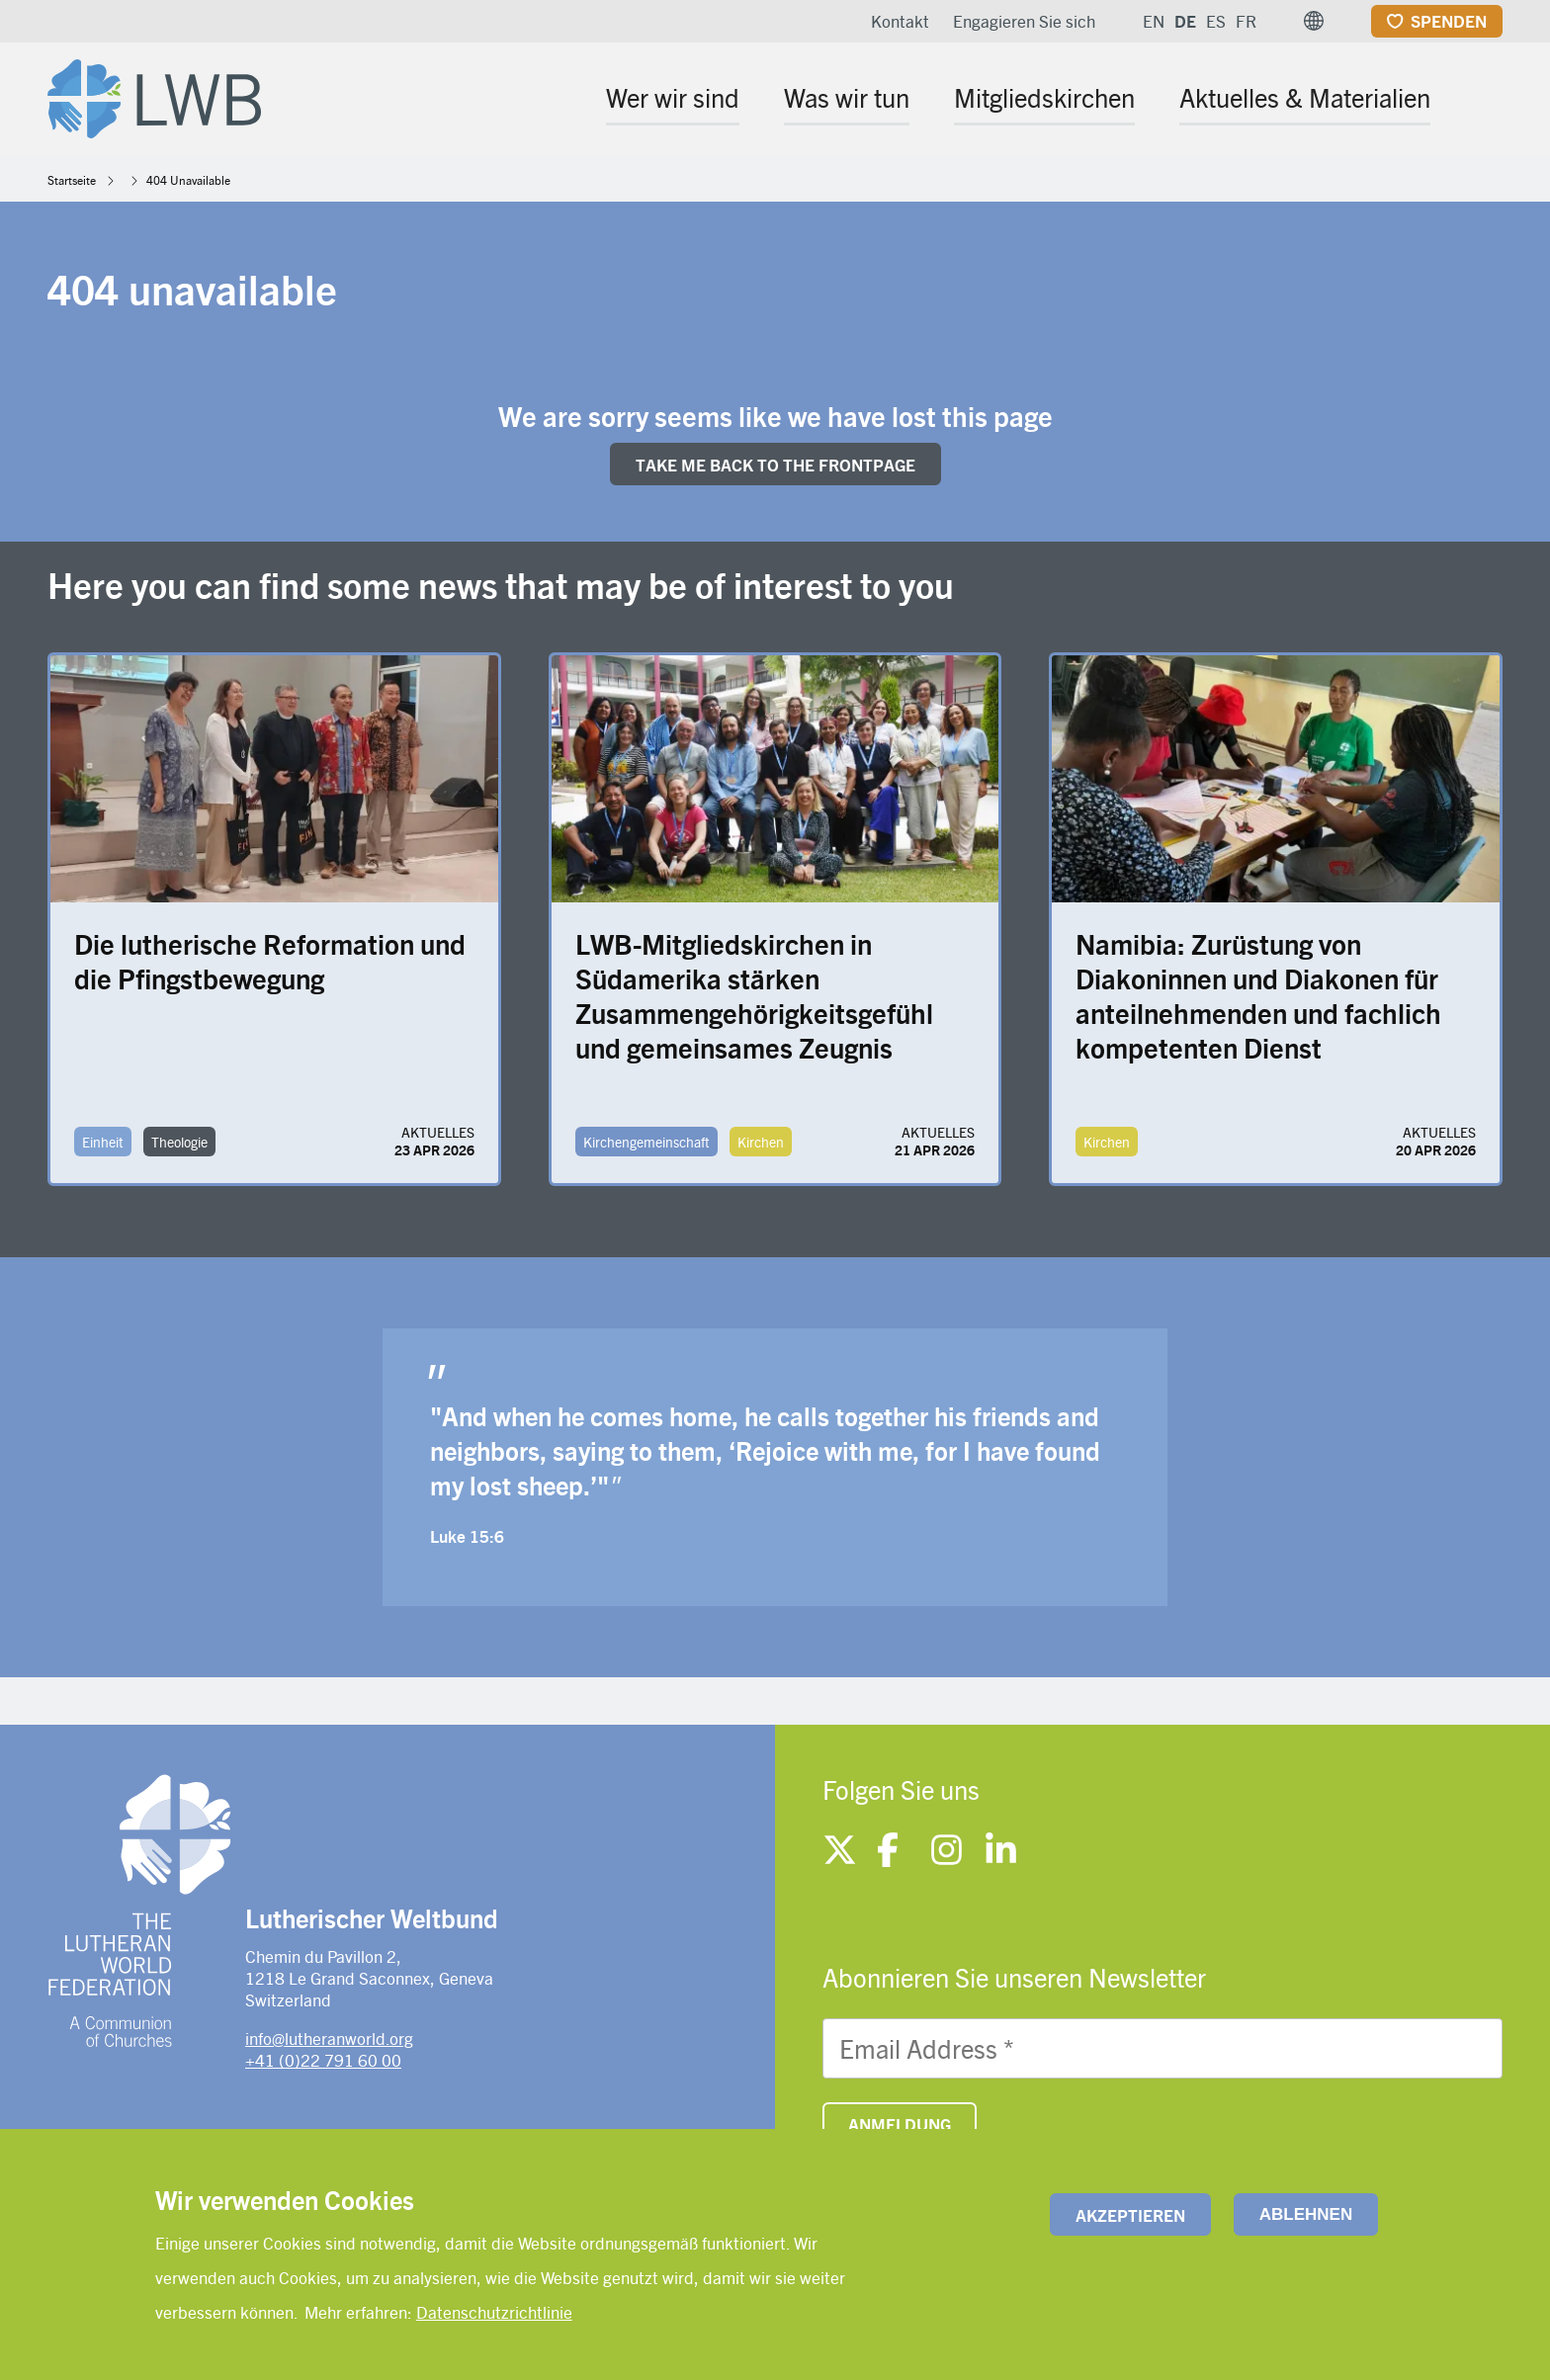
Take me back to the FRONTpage (775, 464)
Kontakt (900, 21)
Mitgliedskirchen (1044, 97)
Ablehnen (1305, 2214)
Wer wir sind (672, 97)
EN (1153, 21)
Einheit (103, 1141)
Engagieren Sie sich (1024, 21)
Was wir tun (846, 97)
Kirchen (760, 1141)
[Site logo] (154, 95)
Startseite (71, 180)
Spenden (1449, 21)
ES (1216, 21)
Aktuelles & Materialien (1304, 97)
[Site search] (1489, 100)
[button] (1314, 21)
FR (1246, 21)
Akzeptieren (1130, 2215)
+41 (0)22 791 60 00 (323, 2060)
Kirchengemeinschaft (646, 1141)
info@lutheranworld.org (329, 2038)
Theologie (179, 1141)
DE (1185, 21)
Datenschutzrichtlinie (494, 2312)
